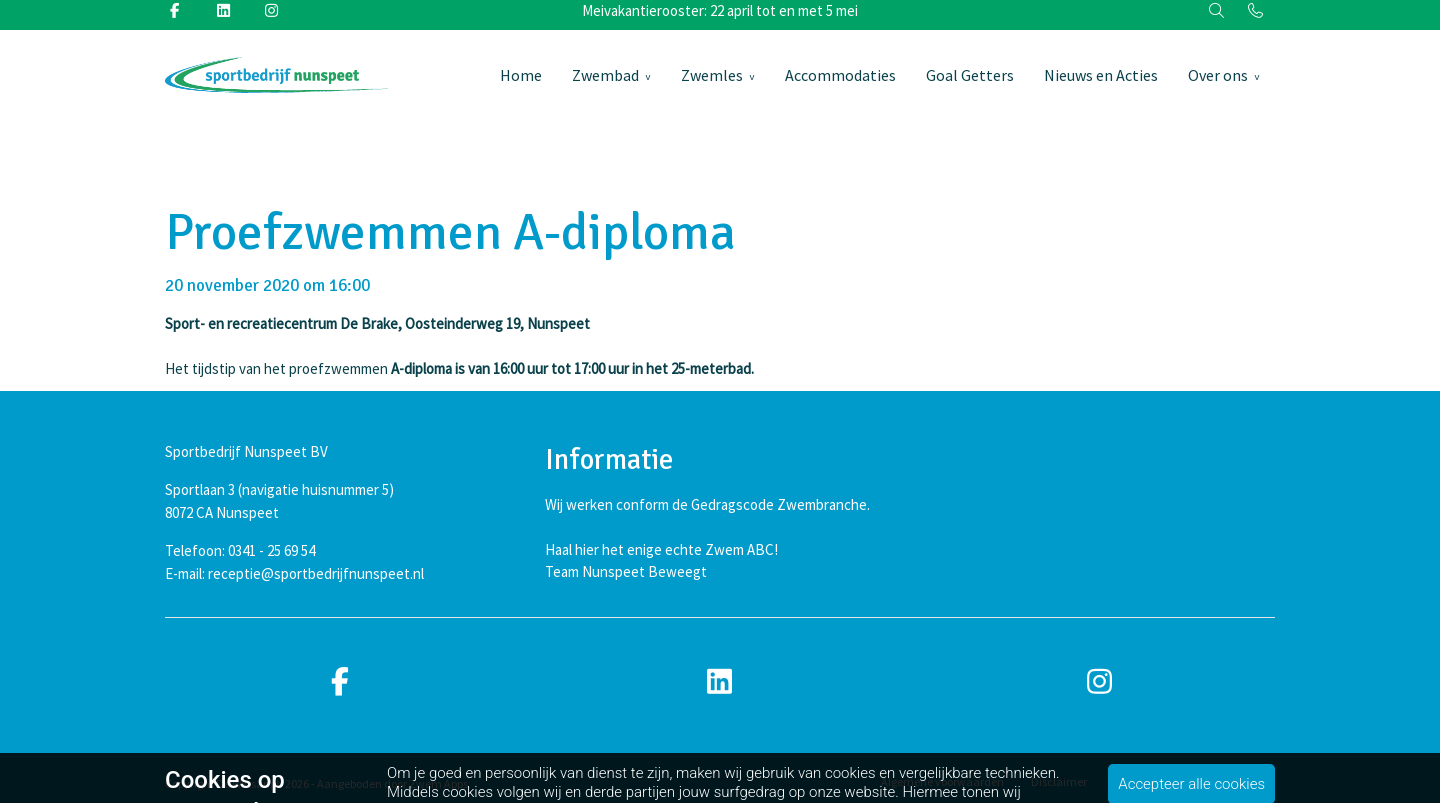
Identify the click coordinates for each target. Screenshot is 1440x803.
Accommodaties (840, 75)
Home (521, 75)
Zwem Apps (438, 783)
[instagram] (1100, 682)
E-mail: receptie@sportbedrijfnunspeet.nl (294, 573)
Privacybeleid (1148, 781)
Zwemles (712, 75)
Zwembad (605, 75)
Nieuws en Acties (1101, 75)
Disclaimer (1059, 781)
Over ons (1218, 75)
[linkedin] (720, 682)
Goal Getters (970, 75)
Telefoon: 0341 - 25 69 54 (240, 550)
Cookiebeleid (1242, 781)
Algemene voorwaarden (942, 781)
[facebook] (340, 682)
